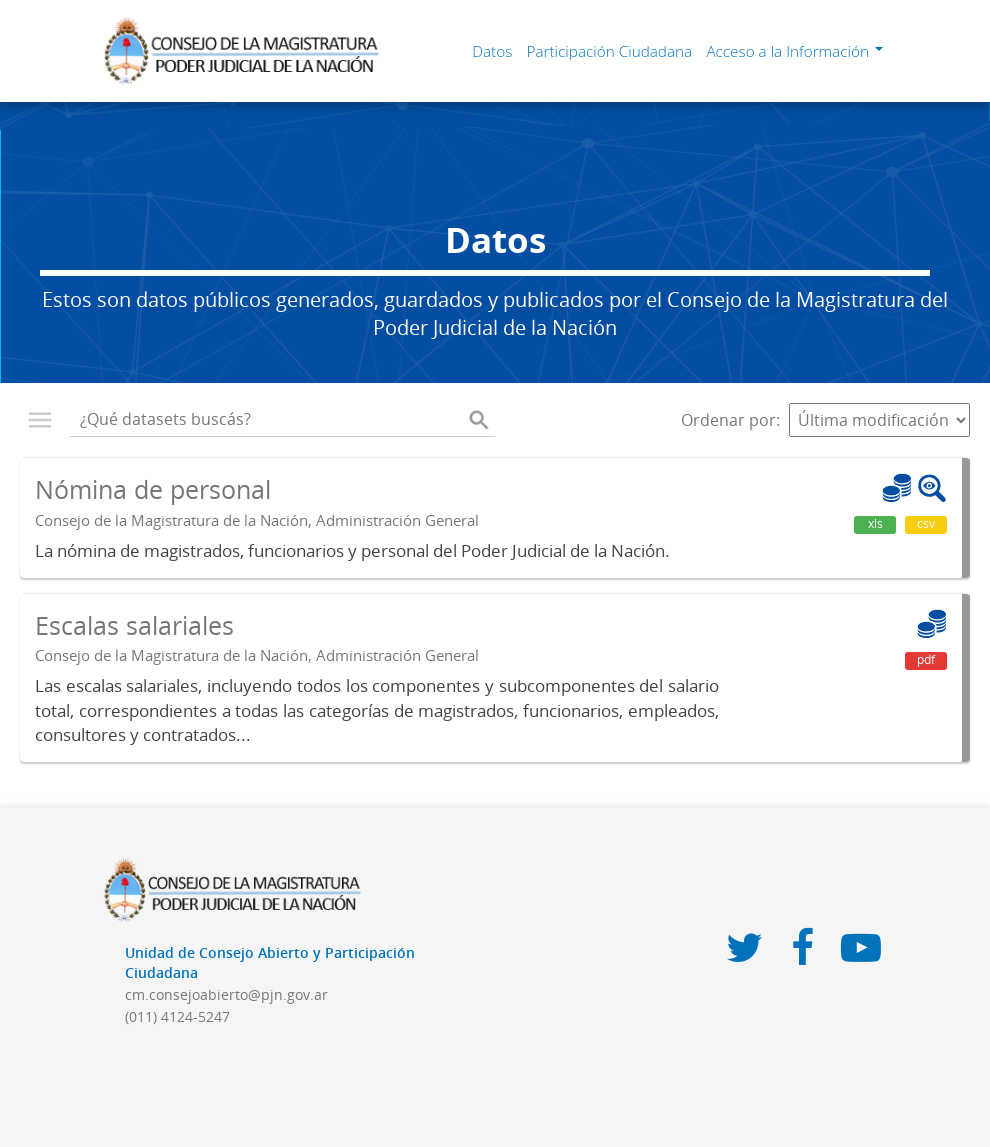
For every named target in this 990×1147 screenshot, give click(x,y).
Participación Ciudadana (609, 51)
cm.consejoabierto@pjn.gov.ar (226, 994)
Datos (492, 51)
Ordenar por (728, 420)
